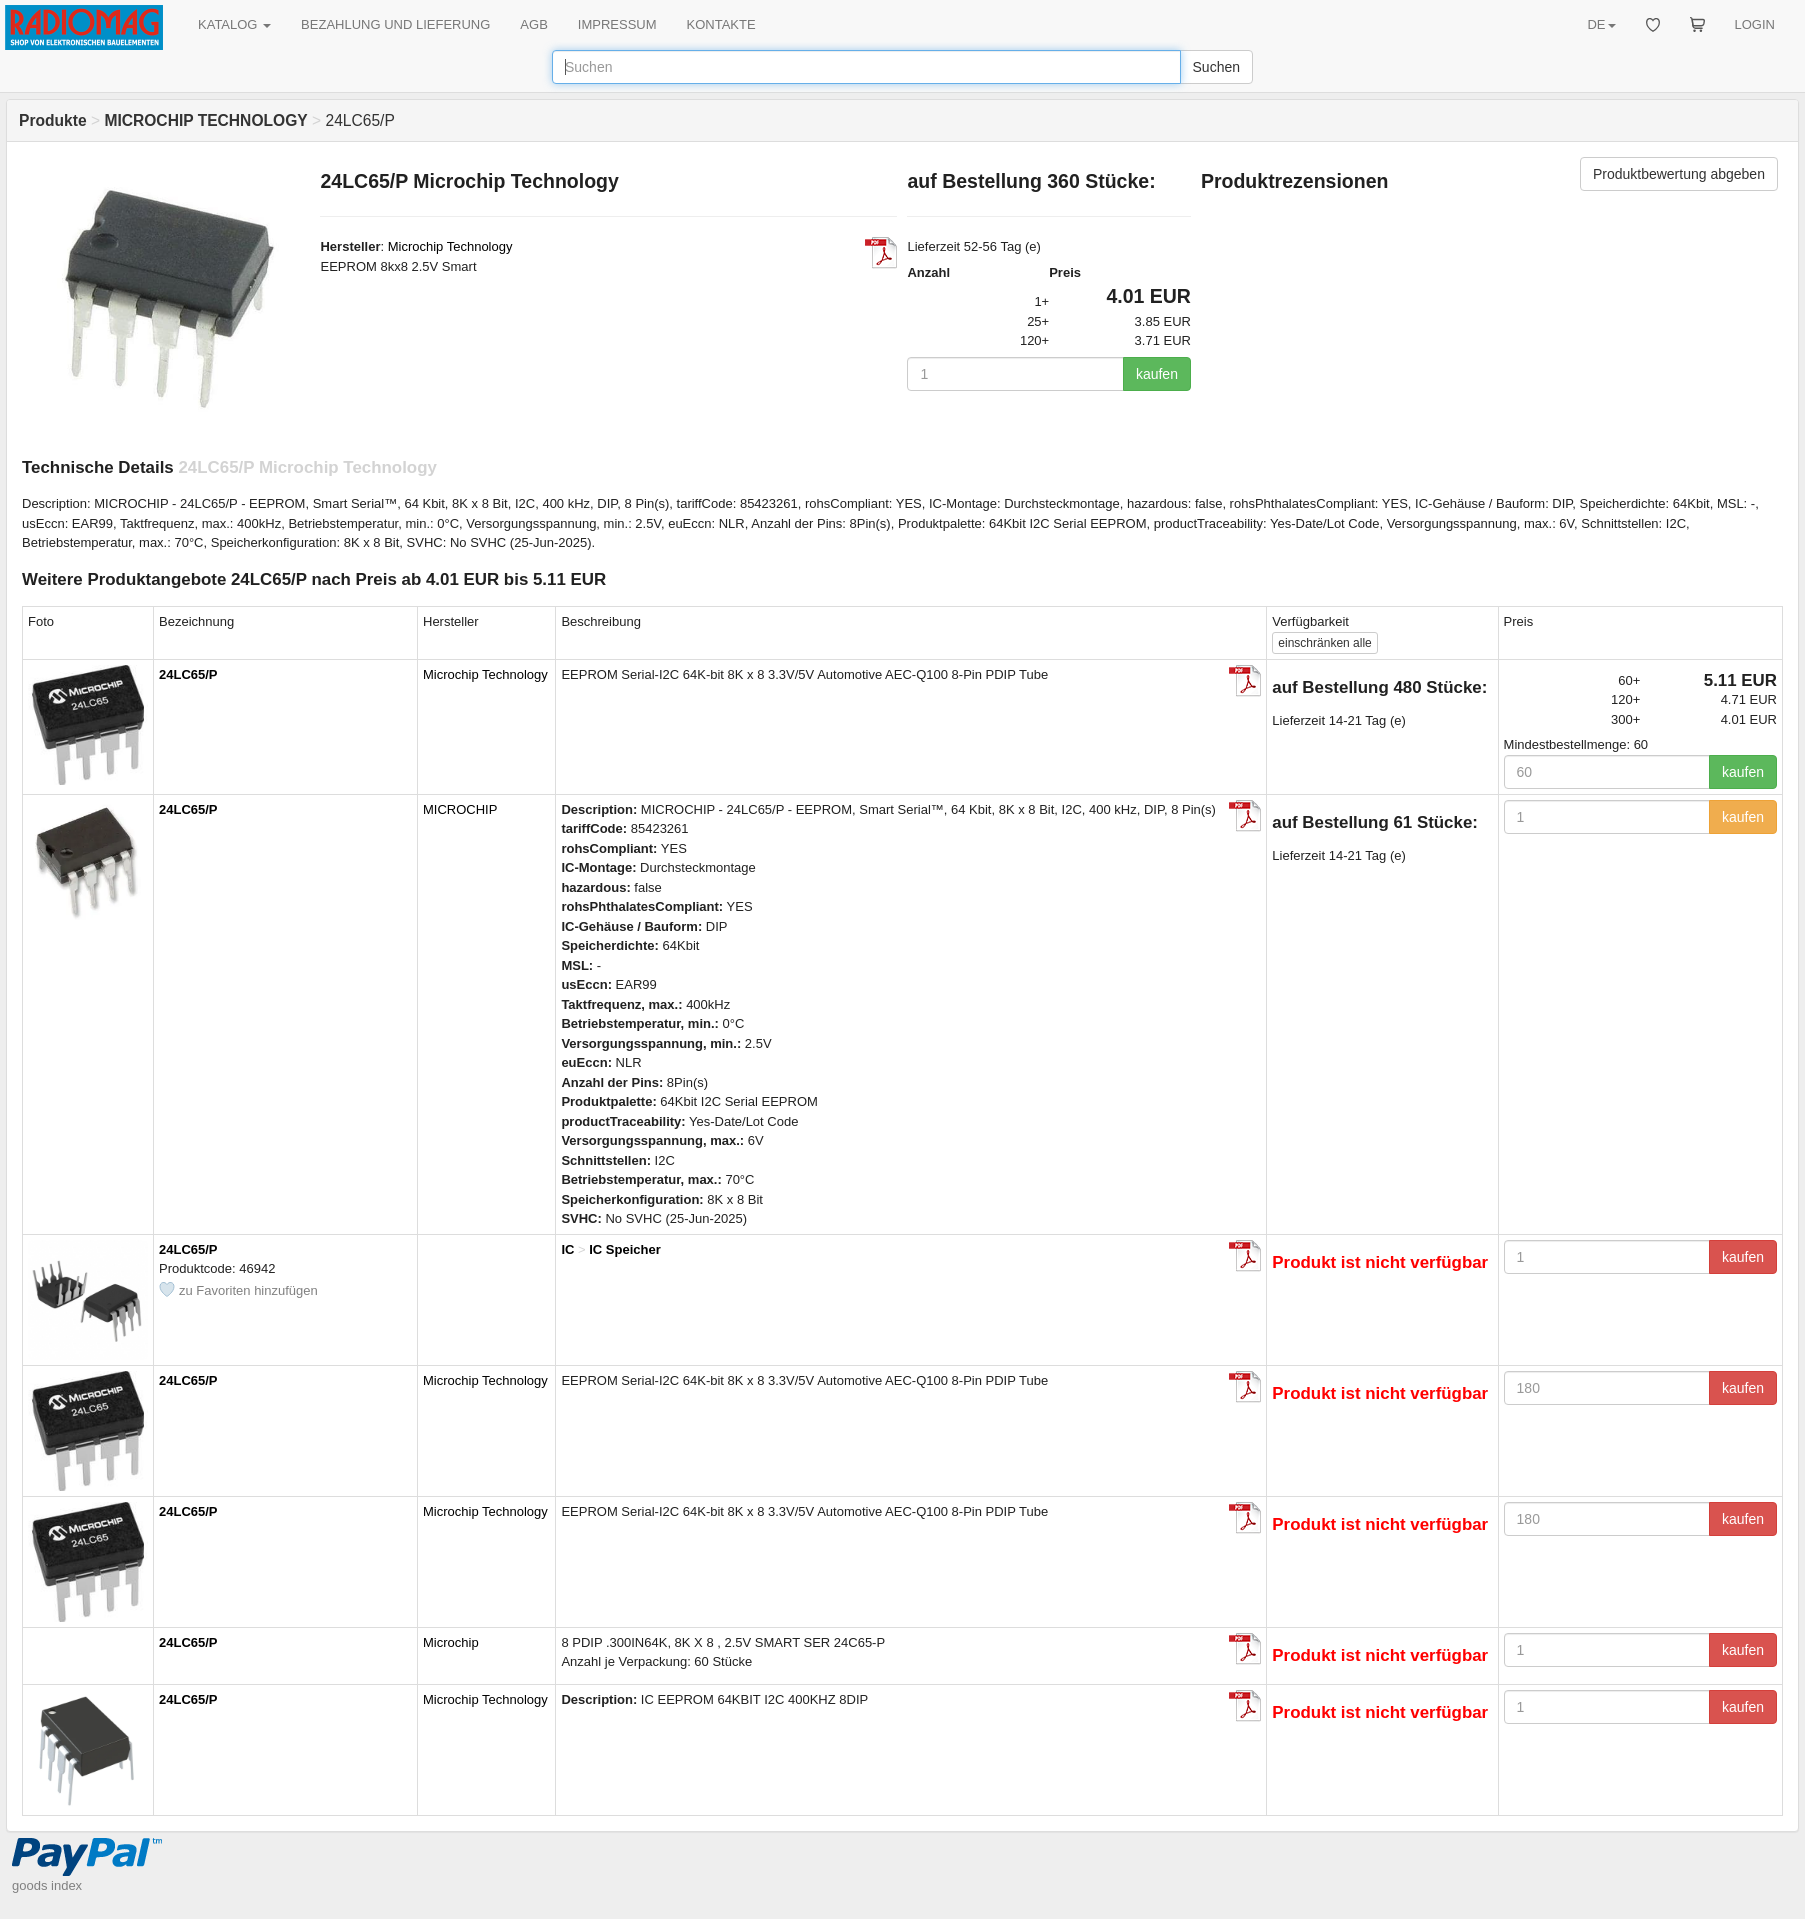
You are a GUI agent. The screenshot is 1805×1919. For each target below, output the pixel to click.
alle (1324, 643)
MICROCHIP (460, 809)
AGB (533, 24)
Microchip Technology (450, 246)
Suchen (1216, 67)
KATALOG (234, 24)
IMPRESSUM (617, 24)
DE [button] (1601, 24)
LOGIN (1755, 24)
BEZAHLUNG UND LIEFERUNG (395, 24)
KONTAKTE (721, 24)
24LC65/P (188, 674)
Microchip (451, 1642)
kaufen (1157, 374)
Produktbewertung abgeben (1679, 174)
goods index (47, 1885)
